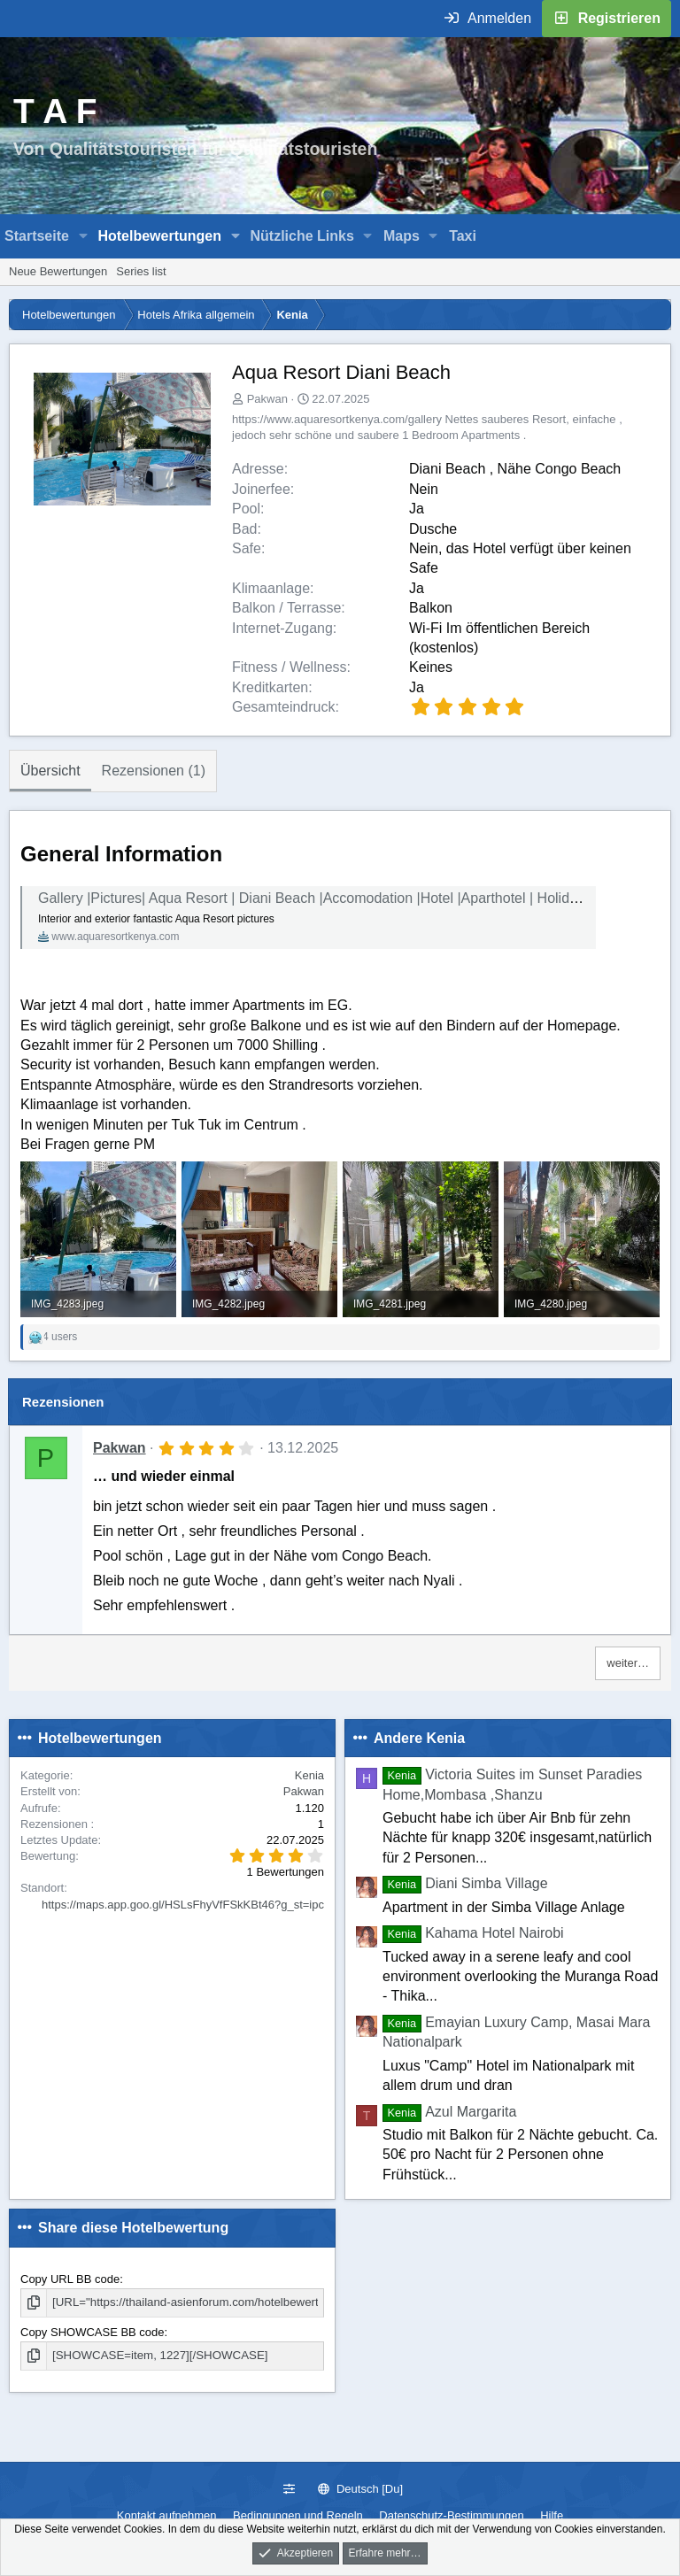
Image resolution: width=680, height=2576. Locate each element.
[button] (83, 236)
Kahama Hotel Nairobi (473, 1932)
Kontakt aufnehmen (167, 2515)
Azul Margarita (449, 2111)
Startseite (36, 235)
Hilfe (551, 2515)
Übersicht (50, 770)
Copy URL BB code (70, 2279)
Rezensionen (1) (153, 770)
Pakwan (267, 398)
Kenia (309, 1775)
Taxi (462, 235)
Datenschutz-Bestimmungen (451, 2515)
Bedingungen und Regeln (298, 2515)
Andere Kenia (419, 1738)
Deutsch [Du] (360, 2488)
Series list (141, 271)
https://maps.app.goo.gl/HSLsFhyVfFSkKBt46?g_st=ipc (183, 1904)
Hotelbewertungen (159, 235)
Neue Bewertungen (58, 271)
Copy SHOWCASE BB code (92, 2331)
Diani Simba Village (465, 1883)
